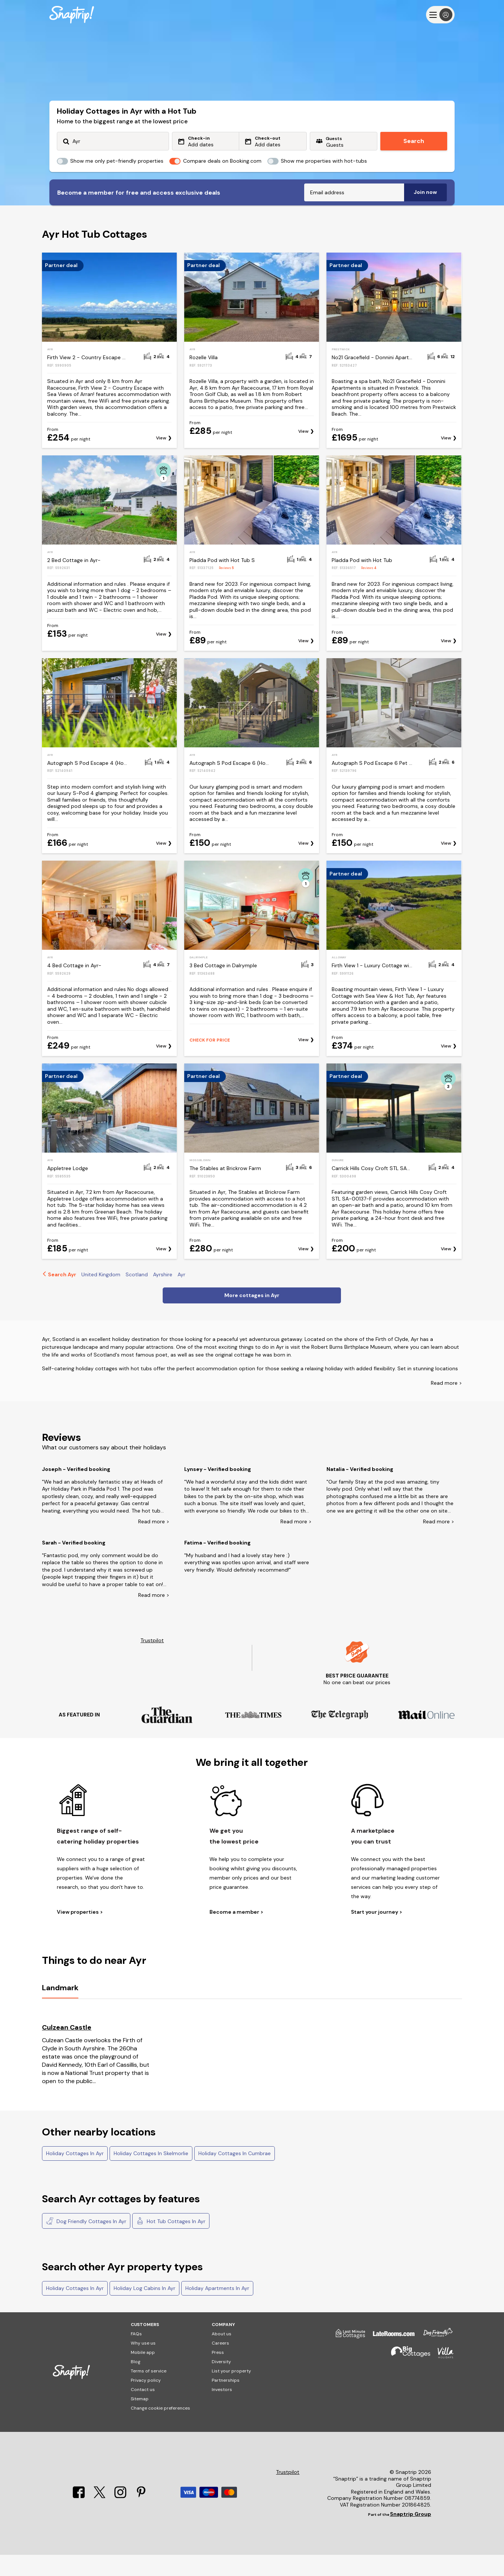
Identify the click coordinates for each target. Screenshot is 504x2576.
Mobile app (143, 2374)
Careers (220, 2364)
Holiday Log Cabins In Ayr (144, 2309)
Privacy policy (146, 2401)
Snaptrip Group (410, 2535)
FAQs (136, 2355)
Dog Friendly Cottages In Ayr (86, 2242)
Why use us (143, 2364)
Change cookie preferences (160, 2429)
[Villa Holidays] (442, 2377)
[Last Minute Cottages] (346, 2357)
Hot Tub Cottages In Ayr (170, 2242)
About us (221, 2355)
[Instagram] (121, 2517)
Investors (222, 2411)
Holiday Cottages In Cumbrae (234, 2174)
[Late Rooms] (389, 2357)
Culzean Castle (66, 2048)
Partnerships (226, 2401)
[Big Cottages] (407, 2377)
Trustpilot (152, 1662)
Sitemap (140, 2420)
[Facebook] (79, 2517)
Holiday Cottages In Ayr (75, 2174)
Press (218, 2374)
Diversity (221, 2383)
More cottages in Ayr (251, 1316)
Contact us (143, 2411)
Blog (135, 2383)
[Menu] (440, 14)
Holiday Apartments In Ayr (217, 2309)
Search (413, 141)
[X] (100, 2517)
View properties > (80, 1933)
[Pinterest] (141, 2517)
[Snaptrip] (71, 14)
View (161, 459)
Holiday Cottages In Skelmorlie (151, 2174)
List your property (231, 2392)
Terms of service (148, 2392)
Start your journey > (376, 1933)
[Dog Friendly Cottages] (434, 2357)
